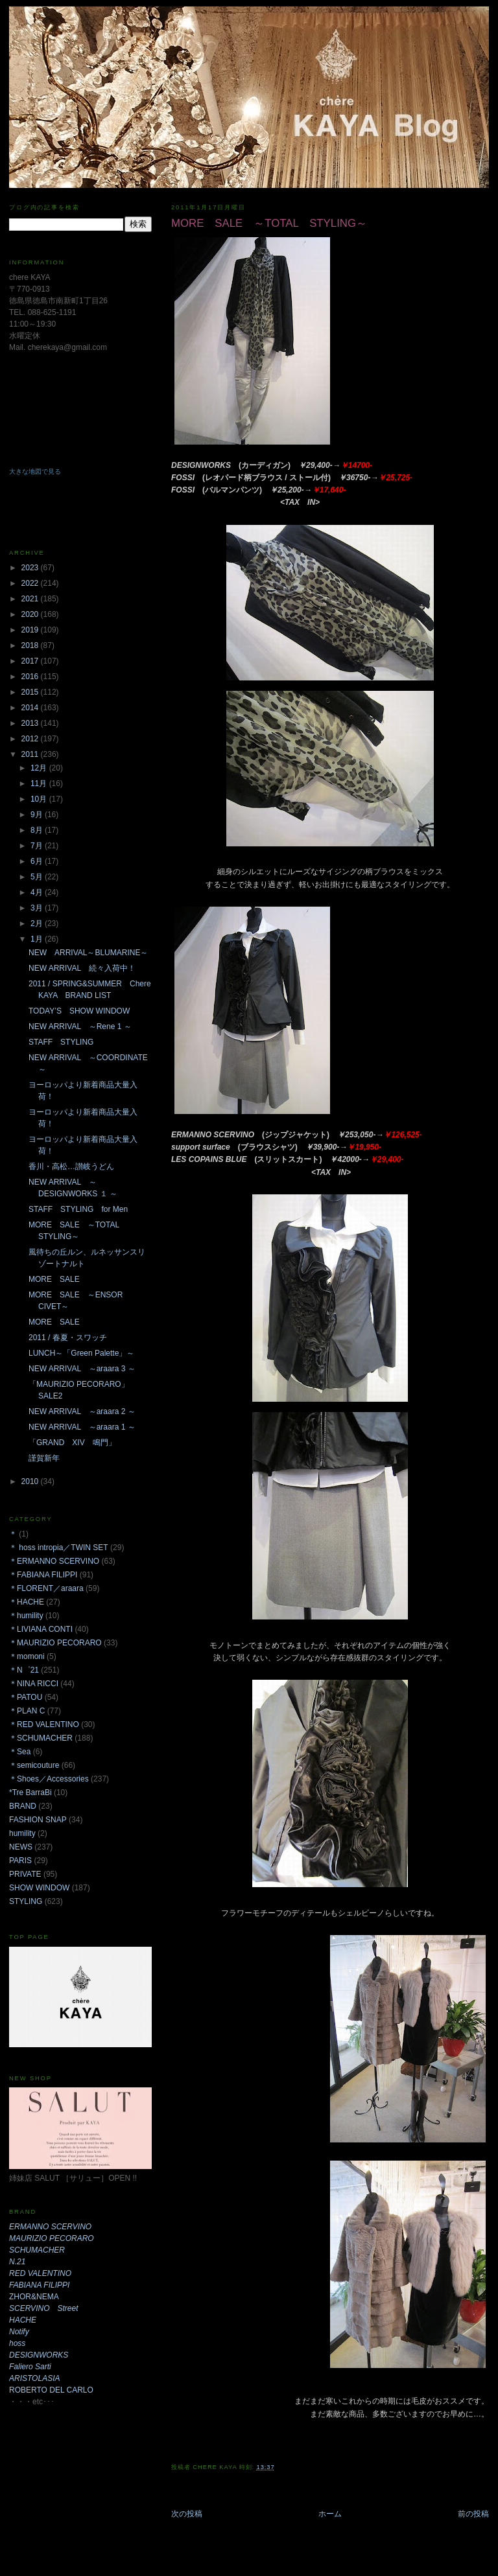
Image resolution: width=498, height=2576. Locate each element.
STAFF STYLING (61, 1042)
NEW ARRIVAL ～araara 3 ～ (82, 1368)
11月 (39, 783)
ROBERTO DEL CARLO (51, 2390)
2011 (31, 754)
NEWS (20, 1846)
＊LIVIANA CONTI (41, 1629)
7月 (37, 845)
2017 (31, 661)
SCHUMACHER (37, 2250)
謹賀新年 (44, 1458)
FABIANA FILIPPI (39, 2285)
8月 (37, 830)
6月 (37, 861)
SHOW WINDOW (39, 1887)
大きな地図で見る (35, 471)
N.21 (17, 2261)
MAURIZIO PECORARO (51, 2238)
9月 (37, 814)
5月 (37, 876)
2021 (31, 598)
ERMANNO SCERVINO (50, 2226)
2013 (31, 723)
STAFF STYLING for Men (78, 1209)
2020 (31, 614)
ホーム (330, 2513)
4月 (37, 892)
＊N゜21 (24, 1670)
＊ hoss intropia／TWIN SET (58, 1547)
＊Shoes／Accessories (49, 1778)
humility (22, 1833)
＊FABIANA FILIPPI (43, 1574)
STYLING (25, 1901)
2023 (31, 567)
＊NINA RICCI (33, 1683)
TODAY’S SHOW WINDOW (79, 1010)
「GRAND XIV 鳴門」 (72, 1442)
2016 (31, 676)
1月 (37, 939)
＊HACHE (26, 1602)
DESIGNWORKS (38, 2355)
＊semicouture (34, 1765)
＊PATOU (25, 1697)
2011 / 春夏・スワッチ (68, 1337)
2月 (37, 923)
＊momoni (27, 1656)
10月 (39, 799)
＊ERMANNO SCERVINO (54, 1561)
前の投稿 (473, 2513)
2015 (31, 692)
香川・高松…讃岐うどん (71, 1166)
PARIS (20, 1860)
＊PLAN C (27, 1710)
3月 (37, 907)
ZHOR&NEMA (34, 2296)
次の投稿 (186, 2513)
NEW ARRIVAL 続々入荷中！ (82, 968)
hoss (17, 2343)
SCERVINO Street (43, 2308)
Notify (19, 2331)
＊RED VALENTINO (44, 1724)
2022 (31, 583)
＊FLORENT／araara (46, 1588)
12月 (39, 767)
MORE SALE (58, 1279)
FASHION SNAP (38, 1819)
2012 (31, 738)
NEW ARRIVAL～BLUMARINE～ (88, 952)
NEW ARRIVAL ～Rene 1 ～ (80, 1026)
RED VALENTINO (40, 2273)
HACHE (22, 2320)
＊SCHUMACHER (41, 1738)
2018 (31, 645)
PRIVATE (25, 1874)
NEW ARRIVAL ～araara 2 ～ (82, 1411)
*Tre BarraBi (30, 1792)
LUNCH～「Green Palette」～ (81, 1353)
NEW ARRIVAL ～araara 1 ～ (82, 1427)
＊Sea (19, 1751)
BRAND (22, 1806)
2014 (31, 707)
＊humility (26, 1615)
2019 (31, 629)
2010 (31, 1481)
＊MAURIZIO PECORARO (55, 1642)
